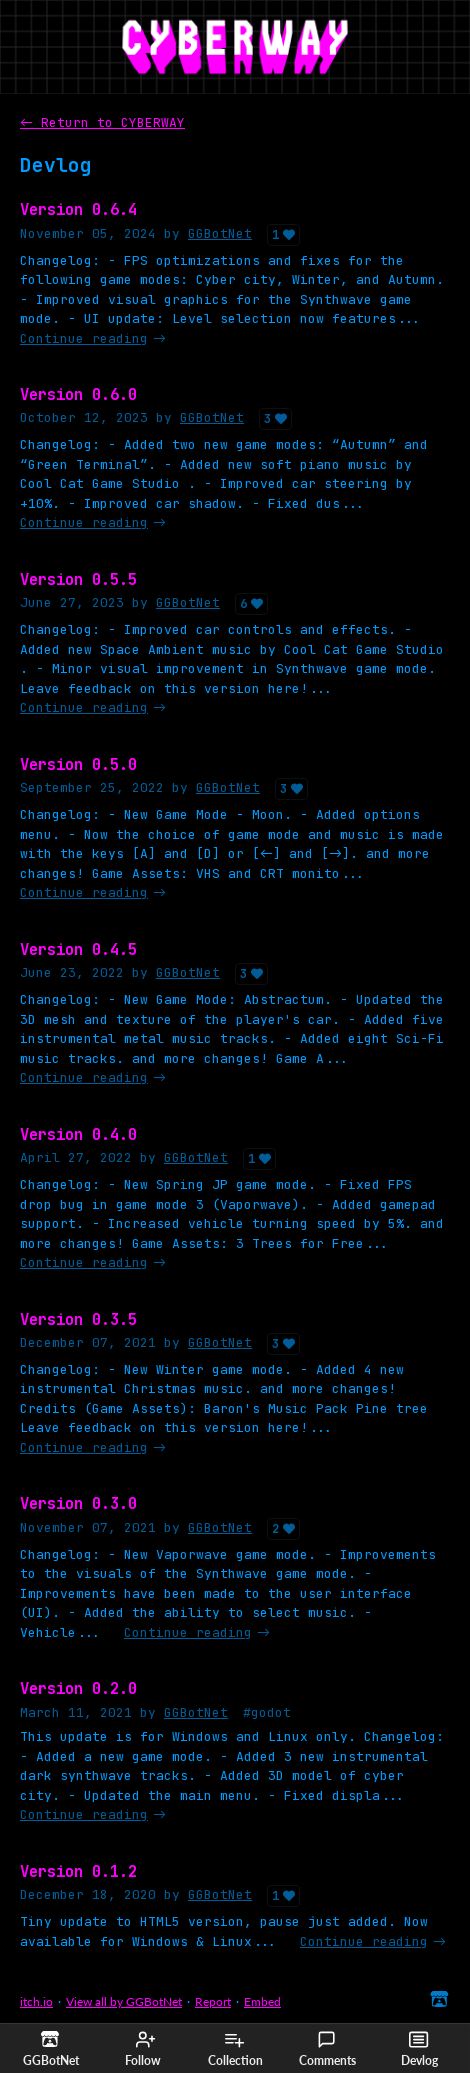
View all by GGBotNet (124, 2001)
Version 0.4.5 (78, 949)
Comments (327, 2049)
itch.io (36, 2001)
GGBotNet (220, 233)
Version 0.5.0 (78, 764)
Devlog (419, 2049)
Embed (262, 2001)
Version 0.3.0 (78, 1503)
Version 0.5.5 (78, 579)
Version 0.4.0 (78, 1134)
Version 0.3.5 (78, 1319)
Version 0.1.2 (78, 1871)
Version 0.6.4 (78, 209)
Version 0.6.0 (78, 394)
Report (213, 2001)
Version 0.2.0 (78, 1688)
